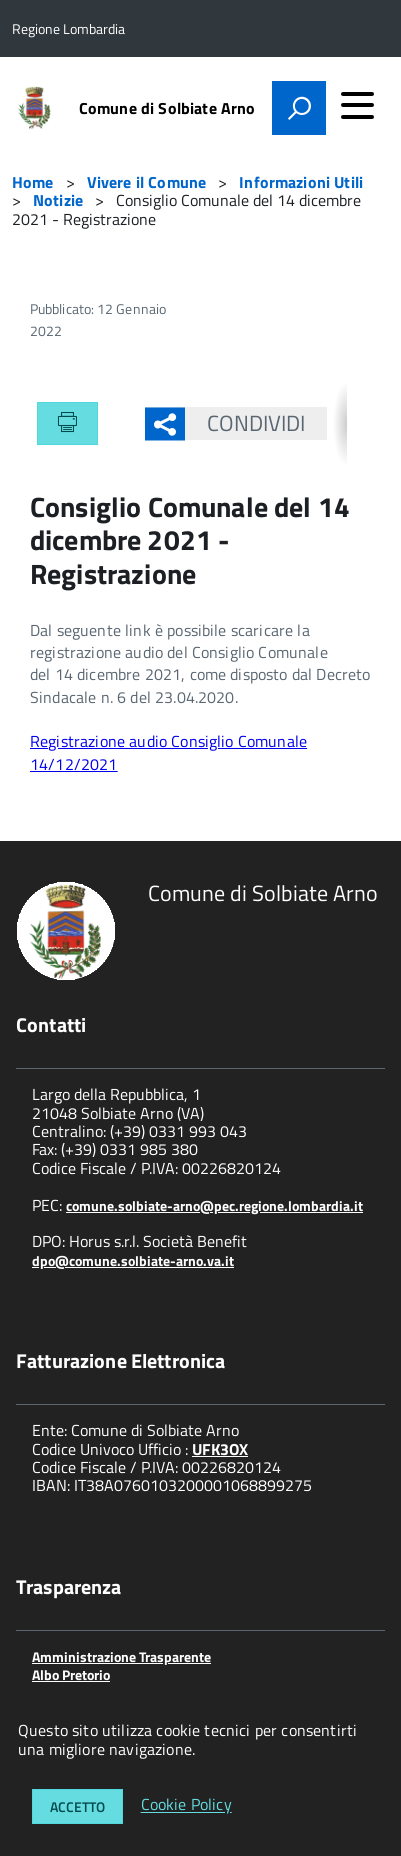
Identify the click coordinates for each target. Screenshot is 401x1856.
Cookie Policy (186, 1805)
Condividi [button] (245, 423)
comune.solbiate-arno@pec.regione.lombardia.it (214, 1205)
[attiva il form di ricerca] (299, 108)
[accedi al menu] (357, 105)
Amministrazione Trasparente (121, 1656)
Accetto (77, 1806)
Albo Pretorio (71, 1674)
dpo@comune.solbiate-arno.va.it (133, 1260)
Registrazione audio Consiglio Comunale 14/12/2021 (168, 752)
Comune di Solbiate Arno (167, 108)
